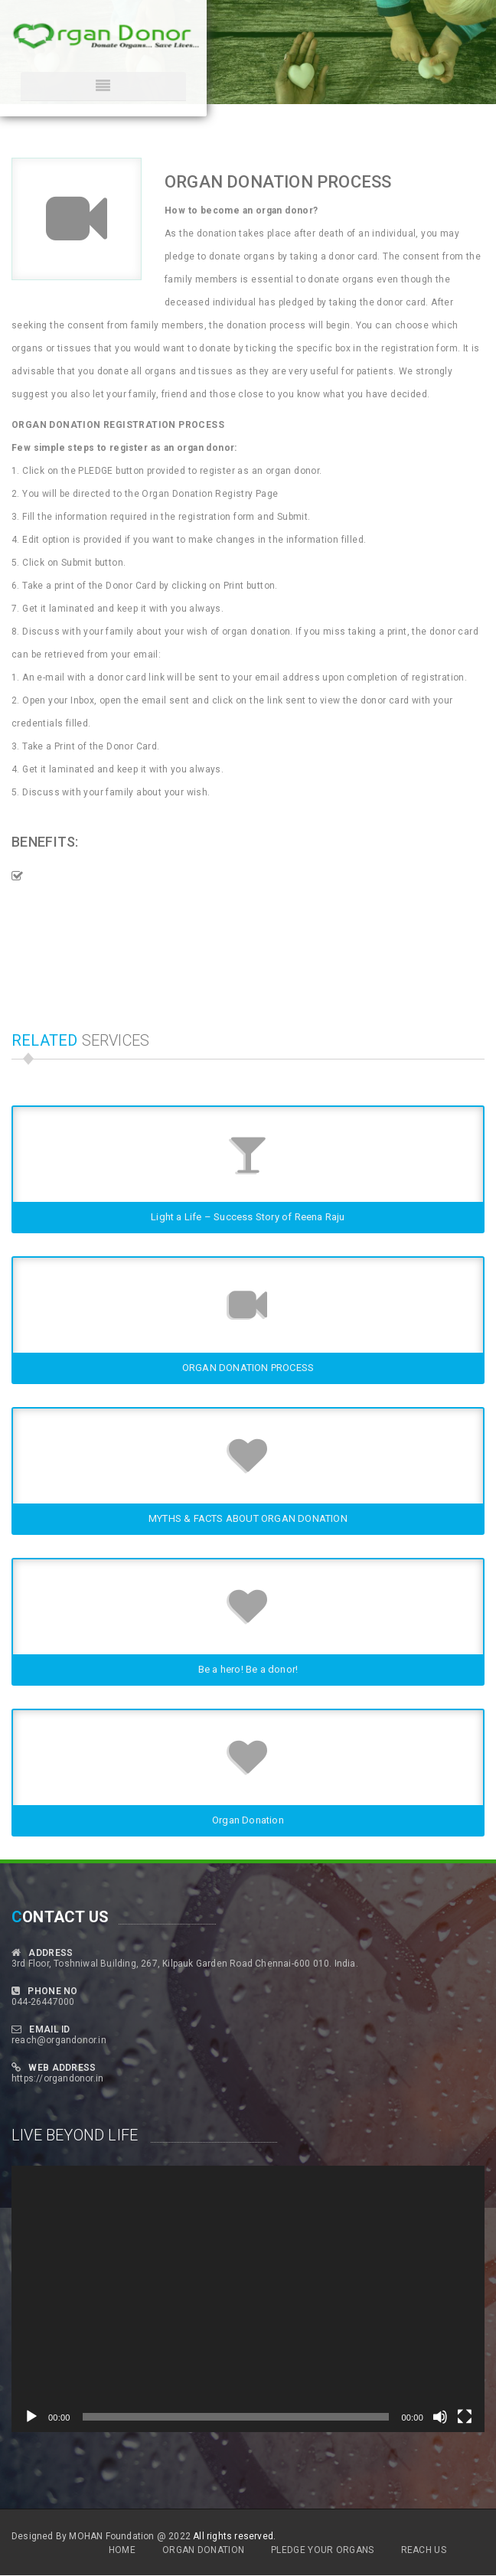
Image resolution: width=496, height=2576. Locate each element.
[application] (248, 2299)
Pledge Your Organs (322, 2550)
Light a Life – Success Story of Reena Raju (247, 1217)
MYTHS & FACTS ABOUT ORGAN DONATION (248, 1518)
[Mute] (440, 2416)
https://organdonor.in (57, 2078)
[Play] (31, 2416)
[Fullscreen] (464, 2416)
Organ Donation (248, 1820)
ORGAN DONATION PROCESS (248, 1367)
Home (122, 2550)
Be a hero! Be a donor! (248, 1669)
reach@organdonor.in (58, 2040)
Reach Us (423, 2550)
